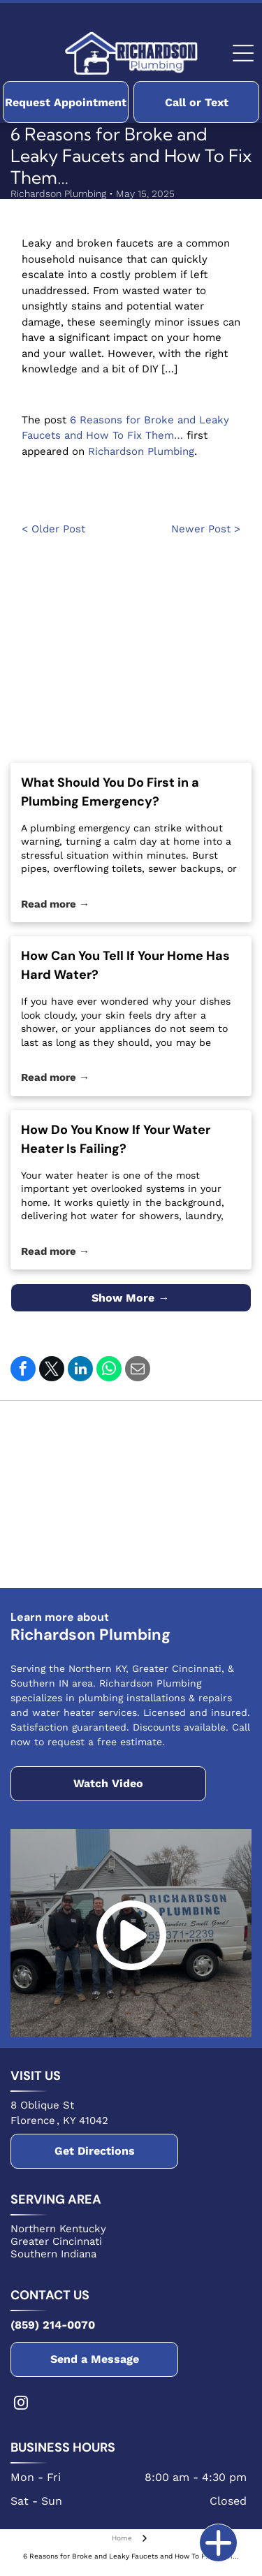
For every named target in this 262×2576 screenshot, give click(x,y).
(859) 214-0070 (52, 2324)
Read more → (55, 904)
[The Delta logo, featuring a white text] (71, 1494)
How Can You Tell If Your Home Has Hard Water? (125, 965)
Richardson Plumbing (141, 451)
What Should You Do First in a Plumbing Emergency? (110, 792)
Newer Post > (205, 529)
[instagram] (20, 2404)
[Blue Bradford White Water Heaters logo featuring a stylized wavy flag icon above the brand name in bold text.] (71, 1435)
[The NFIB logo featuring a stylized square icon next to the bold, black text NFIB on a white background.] (71, 1554)
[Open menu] (243, 53)
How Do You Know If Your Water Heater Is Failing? (115, 1139)
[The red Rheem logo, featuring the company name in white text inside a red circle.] (190, 1435)
